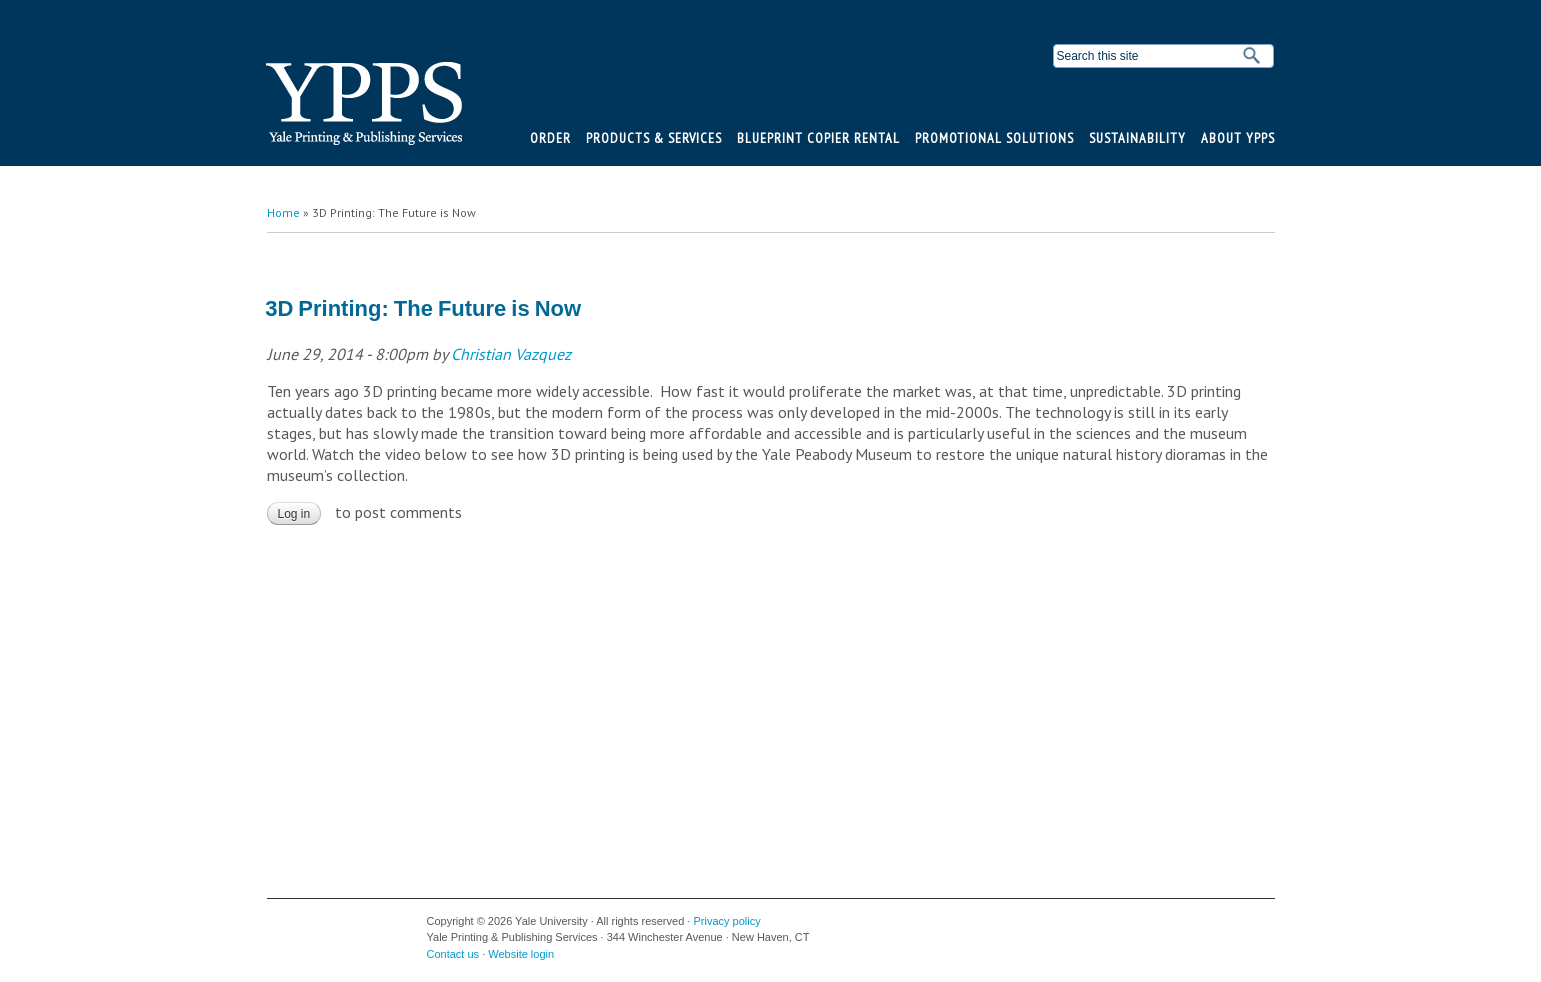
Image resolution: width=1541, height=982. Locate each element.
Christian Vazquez (511, 354)
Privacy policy (726, 921)
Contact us (453, 954)
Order (550, 138)
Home (283, 212)
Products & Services (654, 138)
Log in (294, 514)
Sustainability (1137, 138)
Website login (521, 954)
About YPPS (1238, 138)
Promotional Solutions (994, 138)
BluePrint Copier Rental (818, 138)
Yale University (298, 929)
